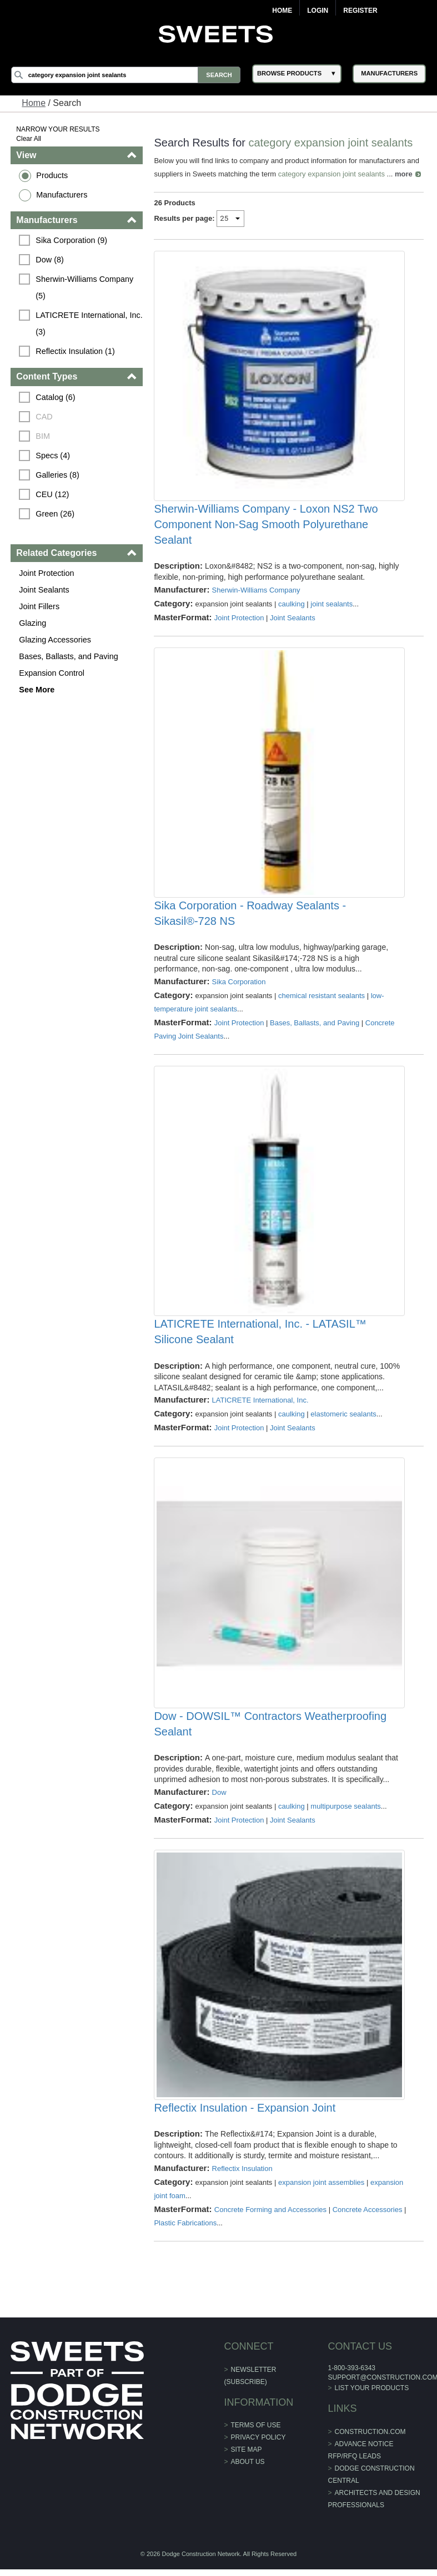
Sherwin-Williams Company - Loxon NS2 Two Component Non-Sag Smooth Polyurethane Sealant (266, 526)
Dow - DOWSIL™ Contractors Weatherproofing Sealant (270, 1731)
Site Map (246, 2459)
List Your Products (371, 2398)
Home (282, 10)
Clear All (29, 139)
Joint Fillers (39, 606)
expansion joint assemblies (321, 2192)
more (404, 174)
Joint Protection (46, 573)
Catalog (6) (56, 397)
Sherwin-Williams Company (256, 592)
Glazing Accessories (55, 639)
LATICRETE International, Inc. (260, 1406)
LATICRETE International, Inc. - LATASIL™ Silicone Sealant (260, 1338)
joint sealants (331, 605)
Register (360, 10)
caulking (291, 605)
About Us (247, 2472)
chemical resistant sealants (321, 999)
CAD (44, 416)
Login (317, 10)
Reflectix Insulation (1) (75, 351)
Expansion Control (52, 673)
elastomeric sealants (343, 1420)
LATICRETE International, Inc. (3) (89, 323)
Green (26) (55, 513)
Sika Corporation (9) (72, 240)
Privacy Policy (257, 2447)
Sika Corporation (239, 985)
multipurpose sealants (345, 1814)
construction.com (369, 2442)
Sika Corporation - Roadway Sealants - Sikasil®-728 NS (250, 917)
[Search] (126, 75)
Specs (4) (53, 455)
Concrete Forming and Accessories (270, 2219)
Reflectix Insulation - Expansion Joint (245, 2118)
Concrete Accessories (368, 2219)
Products (52, 175)
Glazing (33, 623)
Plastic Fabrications (185, 2233)
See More (37, 689)
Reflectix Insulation (242, 2178)
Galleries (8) (57, 474)
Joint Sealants (44, 589)
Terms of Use (255, 2435)
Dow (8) (50, 259)
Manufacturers (62, 194)
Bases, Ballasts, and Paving (68, 656)
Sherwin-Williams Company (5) (86, 287)
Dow (219, 1800)
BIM (43, 436)
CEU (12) (52, 494)
